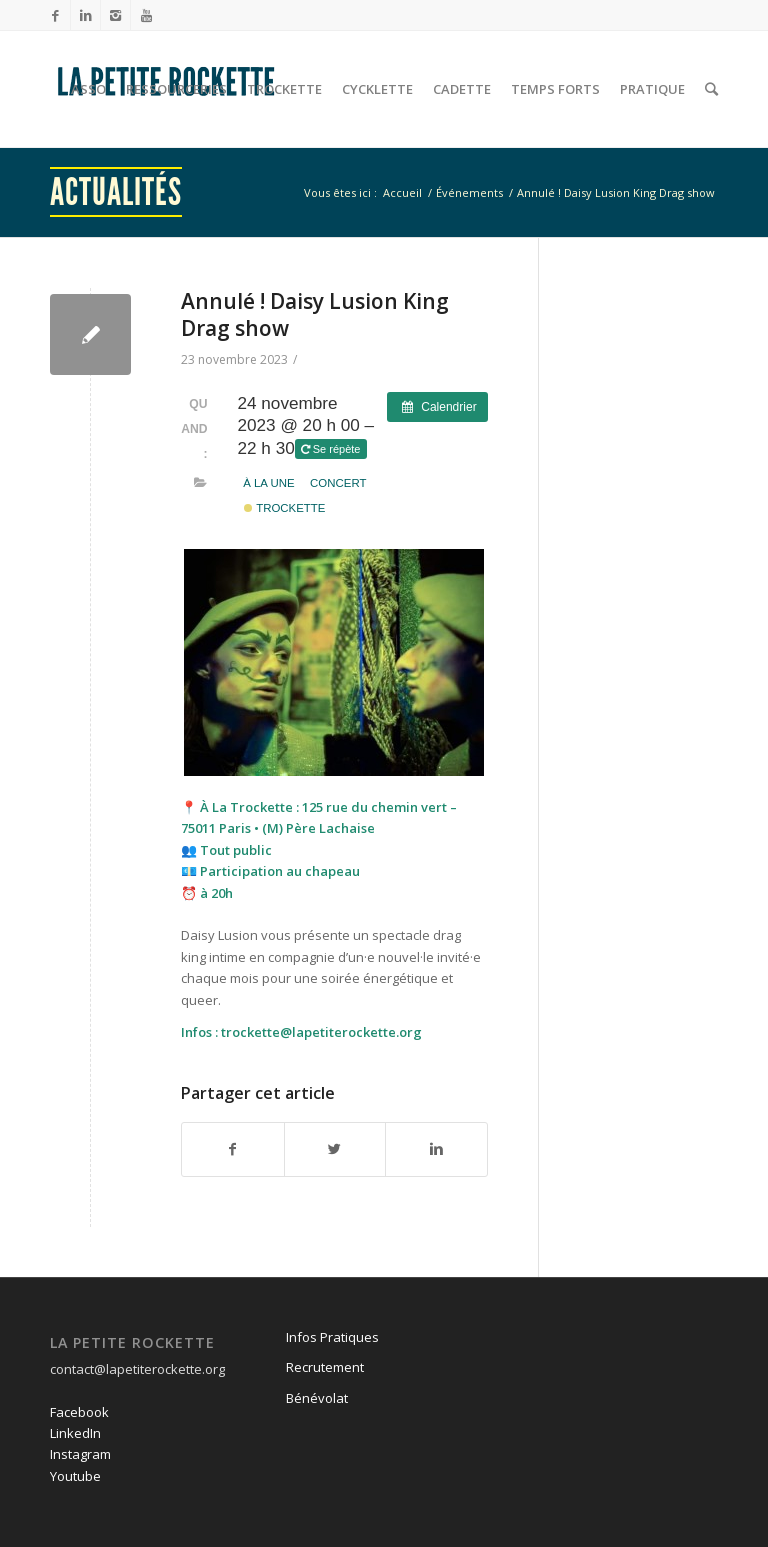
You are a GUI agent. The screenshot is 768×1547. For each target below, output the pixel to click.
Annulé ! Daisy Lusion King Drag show (315, 314)
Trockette (284, 508)
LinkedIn (75, 1433)
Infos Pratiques (332, 1337)
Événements (469, 192)
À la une (269, 483)
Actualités (116, 192)
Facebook (79, 1412)
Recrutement (325, 1367)
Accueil (402, 192)
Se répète (332, 449)
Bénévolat (317, 1398)
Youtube (75, 1476)
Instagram (80, 1454)
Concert (338, 483)
